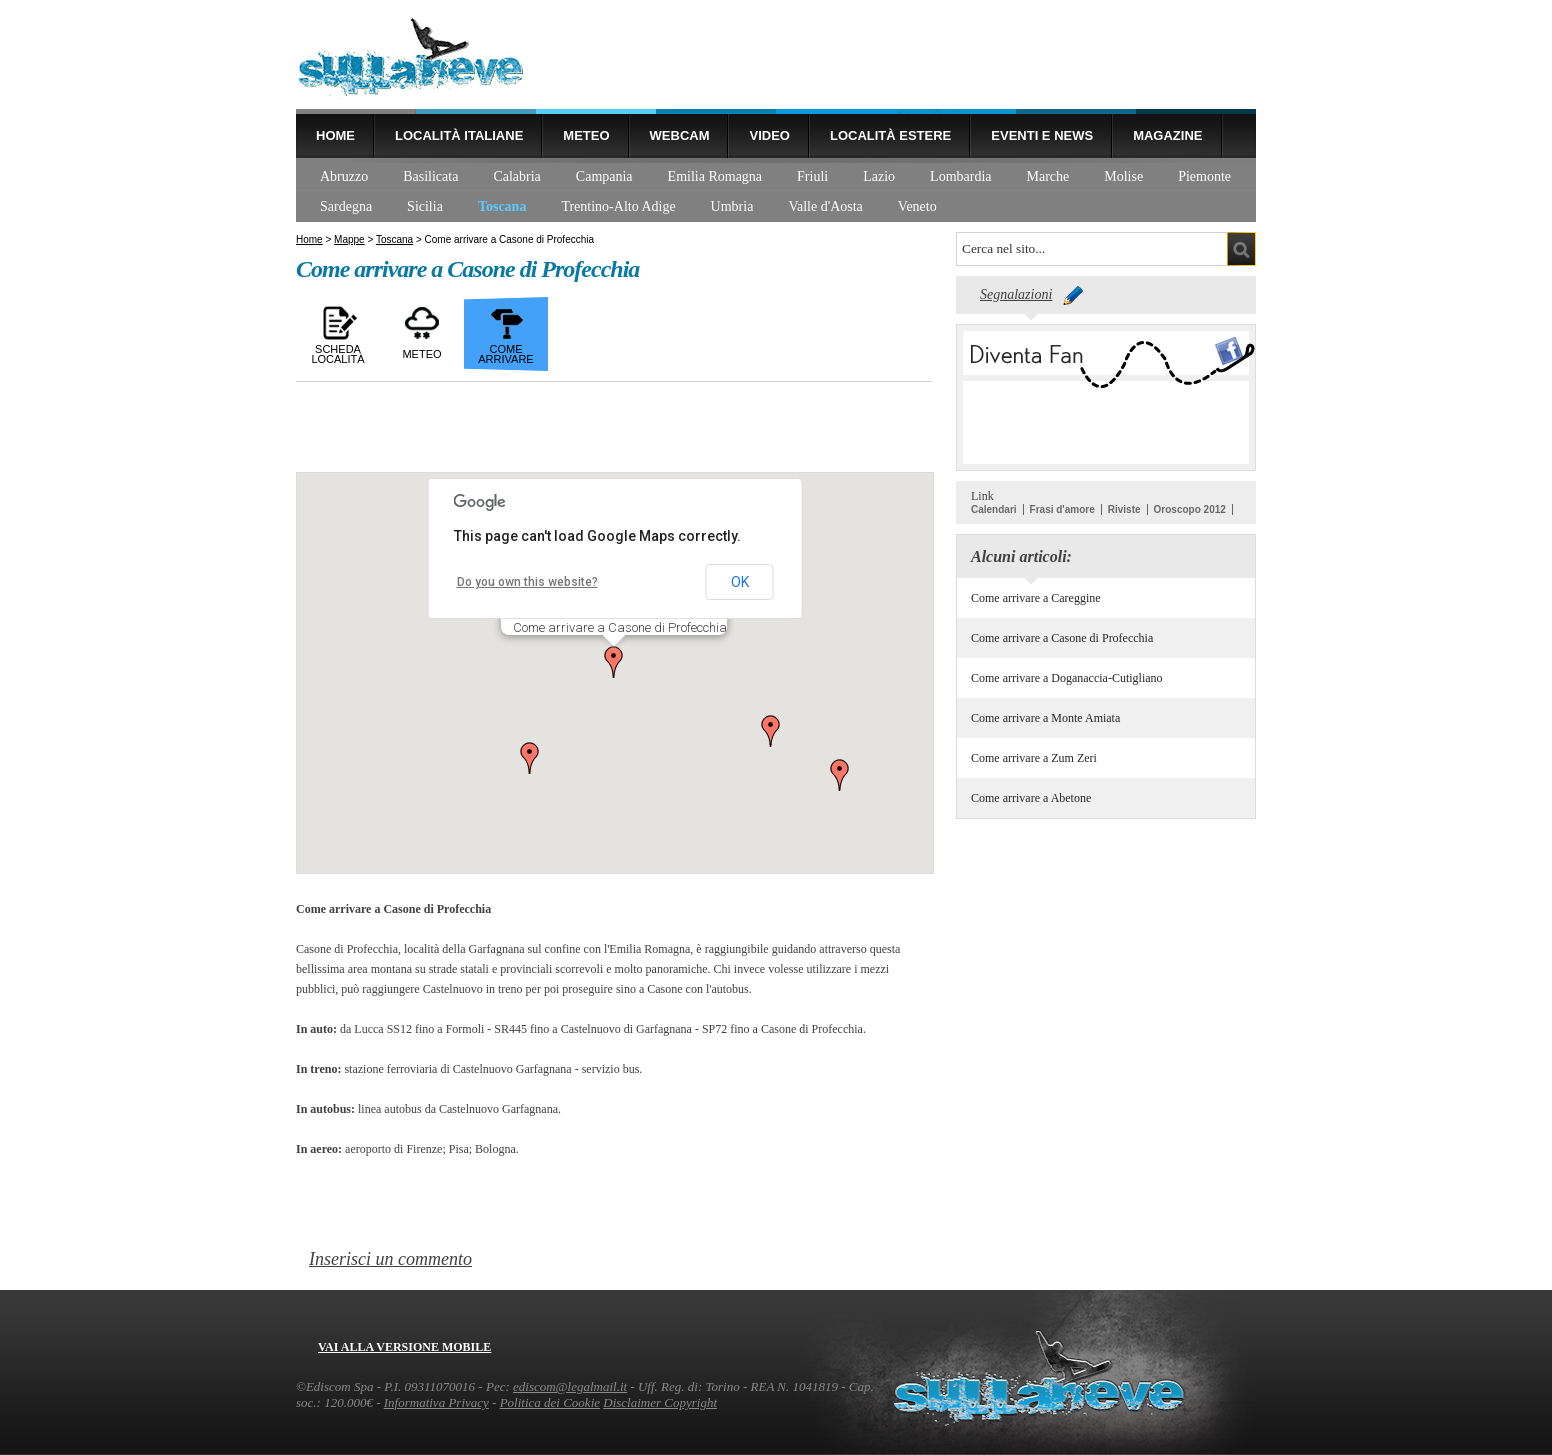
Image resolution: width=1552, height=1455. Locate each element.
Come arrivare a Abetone (1031, 798)
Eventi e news (1042, 135)
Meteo (586, 135)
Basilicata (430, 176)
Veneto (917, 206)
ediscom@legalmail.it (570, 1386)
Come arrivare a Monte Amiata (1045, 718)
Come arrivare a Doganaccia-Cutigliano (1067, 678)
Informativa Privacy (436, 1402)
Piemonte (1204, 176)
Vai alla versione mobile (404, 1347)
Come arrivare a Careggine (1036, 598)
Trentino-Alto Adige (618, 206)
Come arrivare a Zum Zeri (1034, 758)
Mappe (349, 239)
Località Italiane (459, 135)
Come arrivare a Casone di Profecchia (1062, 638)
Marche (1048, 176)
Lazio (879, 176)
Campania (604, 176)
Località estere (890, 135)
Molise (1123, 176)
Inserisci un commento (390, 1259)
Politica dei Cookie (550, 1402)
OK (740, 582)
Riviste (1124, 509)
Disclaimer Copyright (660, 1402)
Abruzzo (344, 176)
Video (769, 135)
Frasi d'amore (1062, 509)
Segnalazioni (1016, 294)
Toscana (502, 206)
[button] (614, 662)
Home (335, 135)
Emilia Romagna (715, 176)
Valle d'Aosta (825, 206)
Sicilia (425, 206)
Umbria (732, 206)
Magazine (1167, 135)
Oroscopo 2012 (1190, 509)
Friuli (812, 176)
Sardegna (346, 206)
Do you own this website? (527, 582)
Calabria (516, 176)
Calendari (994, 509)
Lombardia (960, 176)
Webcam (680, 135)
